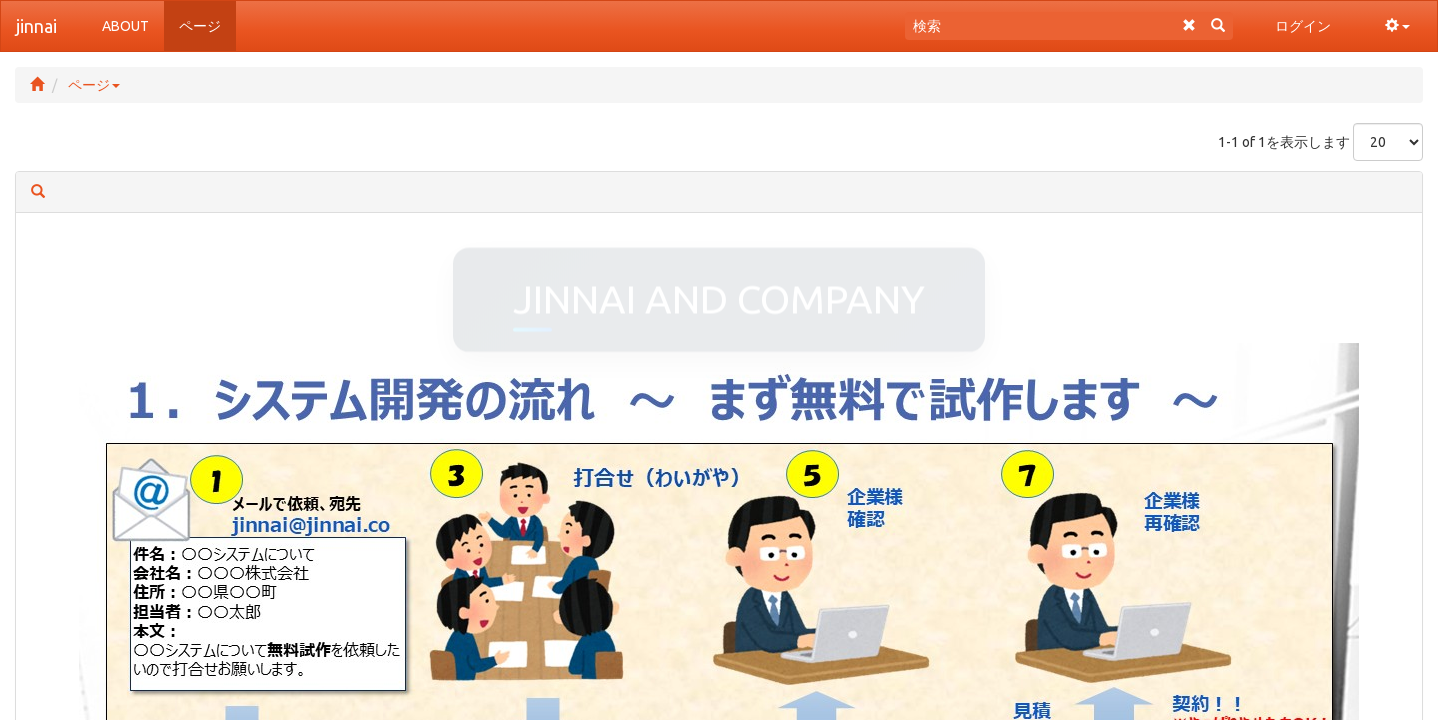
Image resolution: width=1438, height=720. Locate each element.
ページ (94, 85)
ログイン (1303, 26)
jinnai (36, 26)
